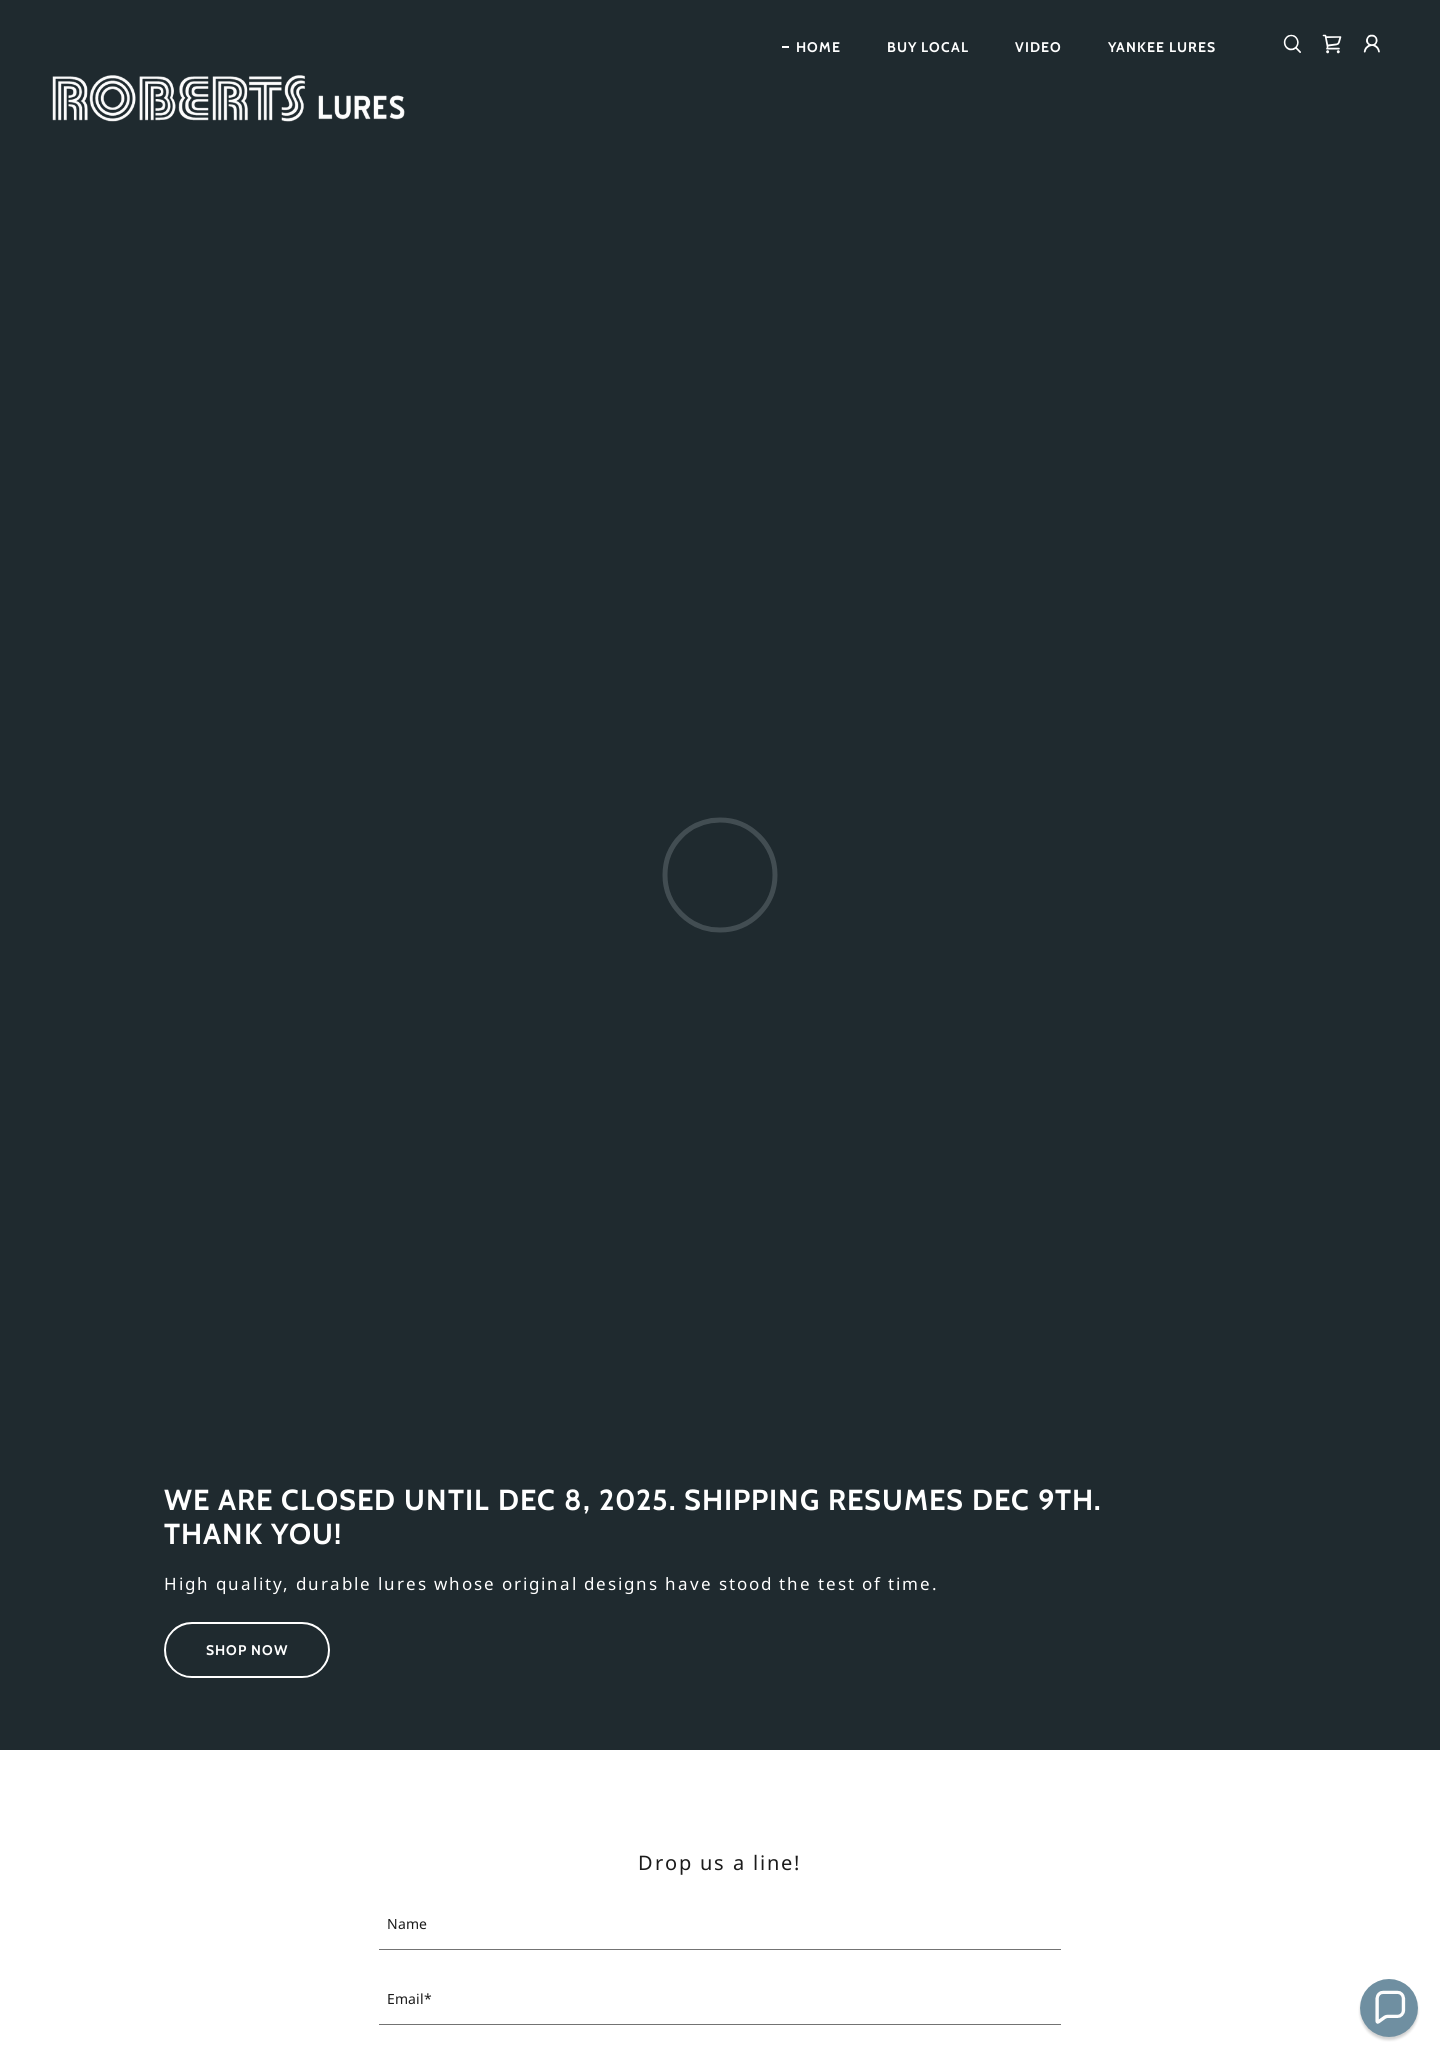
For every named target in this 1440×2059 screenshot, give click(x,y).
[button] (1372, 44)
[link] (236, 40)
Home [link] (818, 47)
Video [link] (1038, 47)
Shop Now (247, 1650)
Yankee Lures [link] (1162, 47)
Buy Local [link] (928, 47)
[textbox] (720, 1924)
